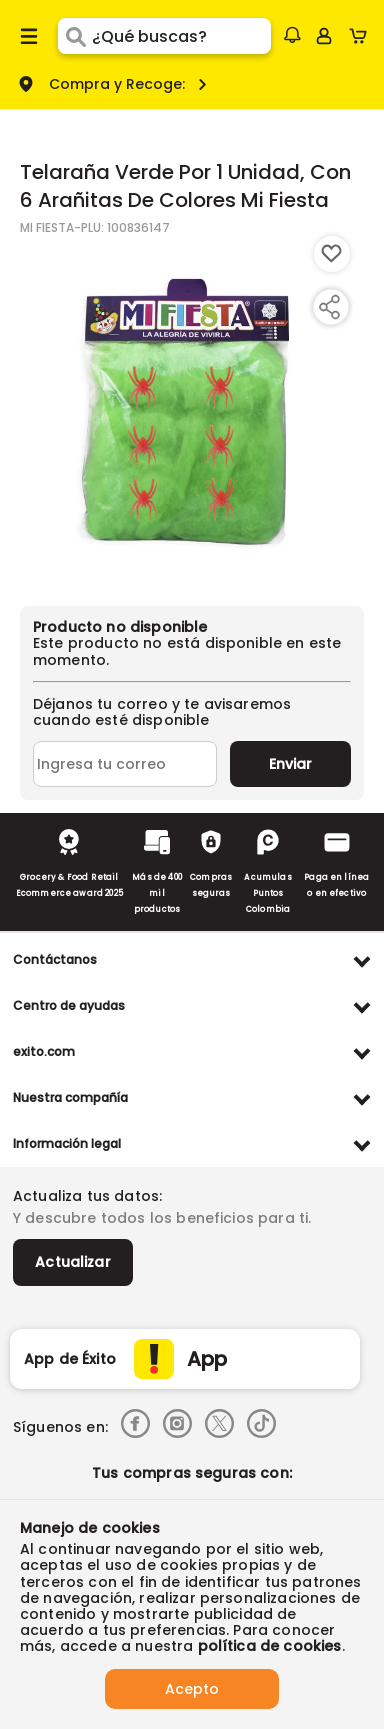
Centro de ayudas (69, 1005)
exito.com (44, 1051)
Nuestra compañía (70, 1097)
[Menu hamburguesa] (29, 36)
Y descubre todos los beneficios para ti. (162, 1218)
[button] (292, 35)
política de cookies (270, 1646)
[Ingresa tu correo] (125, 764)
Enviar (290, 764)
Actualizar (73, 1262)
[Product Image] (190, 411)
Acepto (192, 1689)
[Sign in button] (324, 36)
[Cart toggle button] (362, 36)
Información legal (67, 1143)
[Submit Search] (75, 36)
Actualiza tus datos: (87, 1196)
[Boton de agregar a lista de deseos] (332, 254)
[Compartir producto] (329, 307)
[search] (182, 36)
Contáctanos (55, 959)
